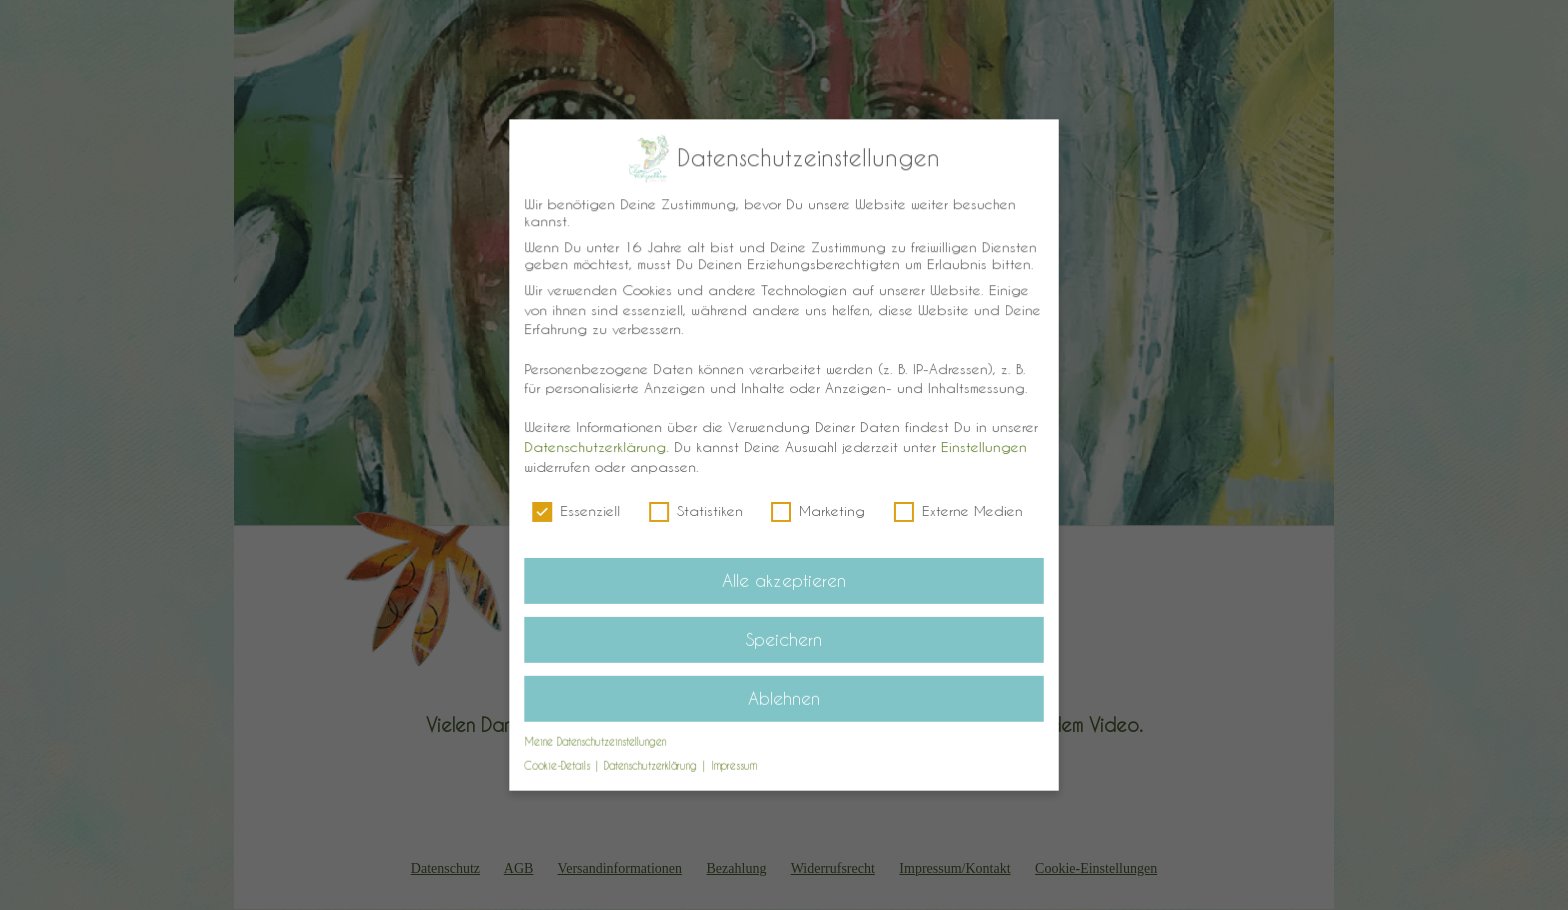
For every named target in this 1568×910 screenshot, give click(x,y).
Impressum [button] (734, 760)
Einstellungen (980, 446)
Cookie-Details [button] (563, 760)
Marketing (818, 509)
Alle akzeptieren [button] (783, 578)
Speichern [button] (784, 635)
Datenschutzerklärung (598, 446)
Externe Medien (955, 509)
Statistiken (697, 509)
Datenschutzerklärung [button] (655, 760)
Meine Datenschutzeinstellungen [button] (598, 736)
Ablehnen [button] (784, 693)
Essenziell (580, 509)
